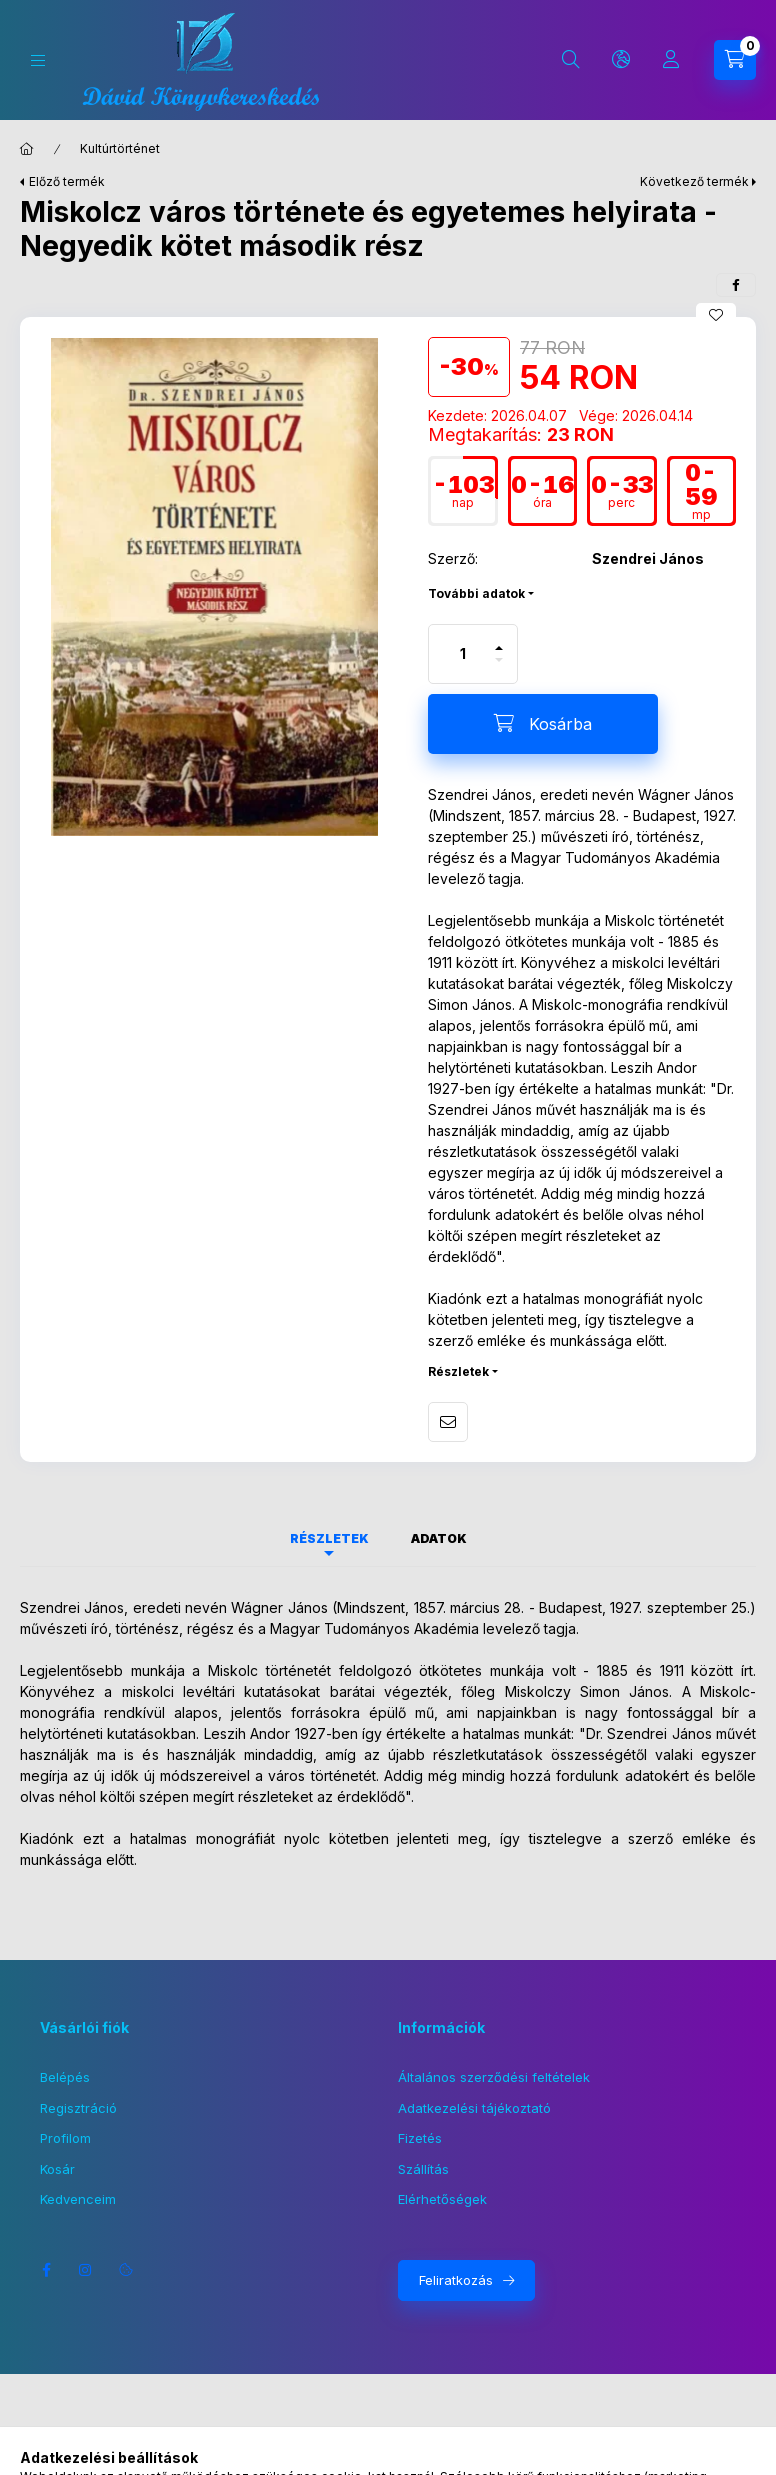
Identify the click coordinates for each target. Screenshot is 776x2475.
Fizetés (420, 2138)
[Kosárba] (543, 724)
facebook (46, 2270)
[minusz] (499, 668)
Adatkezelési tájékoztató (474, 2108)
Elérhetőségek (442, 2199)
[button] (214, 587)
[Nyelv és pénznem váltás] (621, 60)
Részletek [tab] (329, 1538)
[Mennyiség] (463, 654)
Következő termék (694, 181)
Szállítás (423, 2169)
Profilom (65, 2138)
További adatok (476, 593)
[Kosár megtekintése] (735, 60)
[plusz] (499, 639)
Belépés (65, 2077)
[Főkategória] (27, 149)
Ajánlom (448, 1422)
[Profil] (671, 60)
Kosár (57, 2169)
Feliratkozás (456, 2280)
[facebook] (736, 285)
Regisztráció (78, 2108)
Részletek (458, 1371)
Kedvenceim (78, 2199)
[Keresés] (571, 60)
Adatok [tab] (439, 1538)
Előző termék (67, 181)
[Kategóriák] (38, 60)
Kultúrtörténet (120, 148)
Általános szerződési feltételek (494, 2077)
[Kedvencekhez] (716, 315)
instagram (86, 2270)
